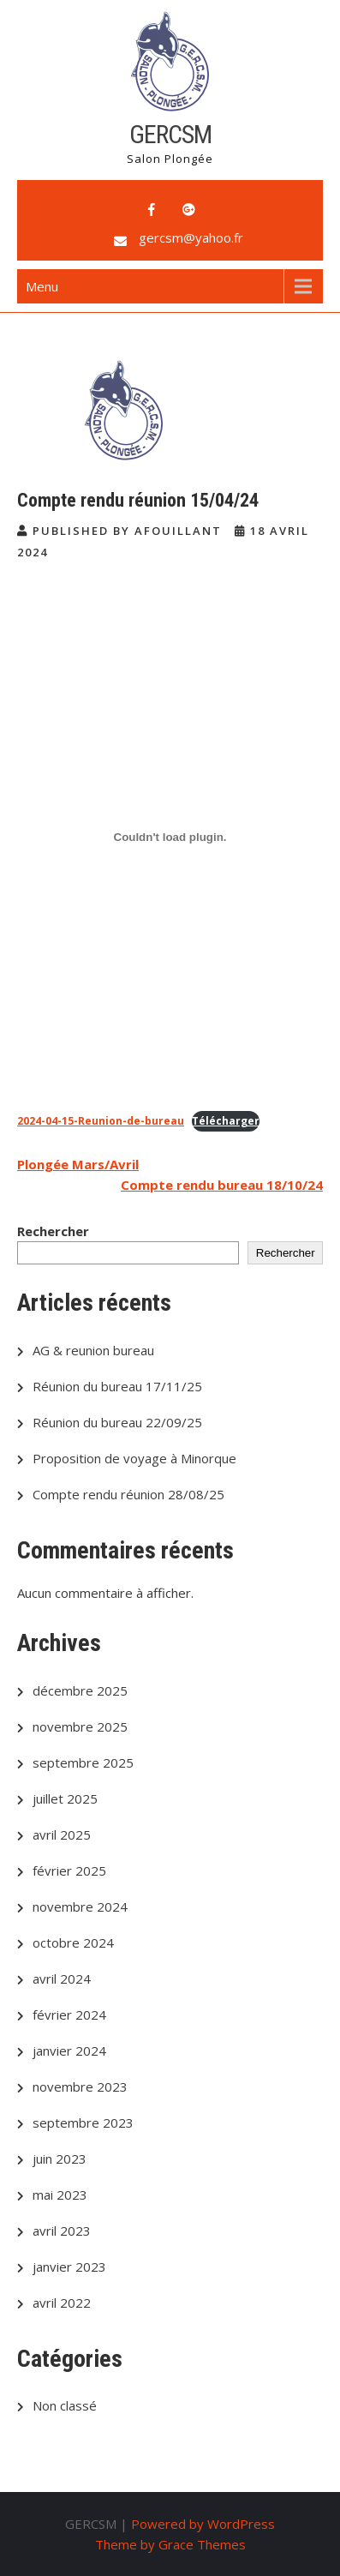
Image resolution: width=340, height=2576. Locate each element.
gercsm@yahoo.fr (191, 237)
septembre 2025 (83, 1762)
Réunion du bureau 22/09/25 (117, 1422)
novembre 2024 (80, 1906)
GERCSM (170, 134)
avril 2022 (62, 2302)
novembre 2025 (80, 1726)
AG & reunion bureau (93, 1350)
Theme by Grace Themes (170, 2544)
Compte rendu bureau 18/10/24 (222, 1184)
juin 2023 (59, 2158)
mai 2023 (60, 2194)
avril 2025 (62, 1834)
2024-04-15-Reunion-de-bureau (100, 1121)
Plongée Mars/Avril (78, 1164)
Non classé (65, 2405)
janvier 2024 (69, 2050)
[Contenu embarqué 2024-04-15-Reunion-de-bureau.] (170, 836)
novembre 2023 (80, 2086)
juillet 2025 (65, 1798)
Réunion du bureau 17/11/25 (117, 1386)
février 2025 (69, 1870)
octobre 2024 (73, 1942)
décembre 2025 (80, 1690)
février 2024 (69, 2014)
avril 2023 (62, 2230)
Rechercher (53, 1231)
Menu (42, 286)
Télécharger (225, 1121)
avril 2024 (62, 1978)
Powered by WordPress (203, 2523)
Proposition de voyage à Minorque (134, 1458)
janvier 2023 (69, 2266)
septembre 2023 (83, 2122)
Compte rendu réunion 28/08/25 (128, 1494)
